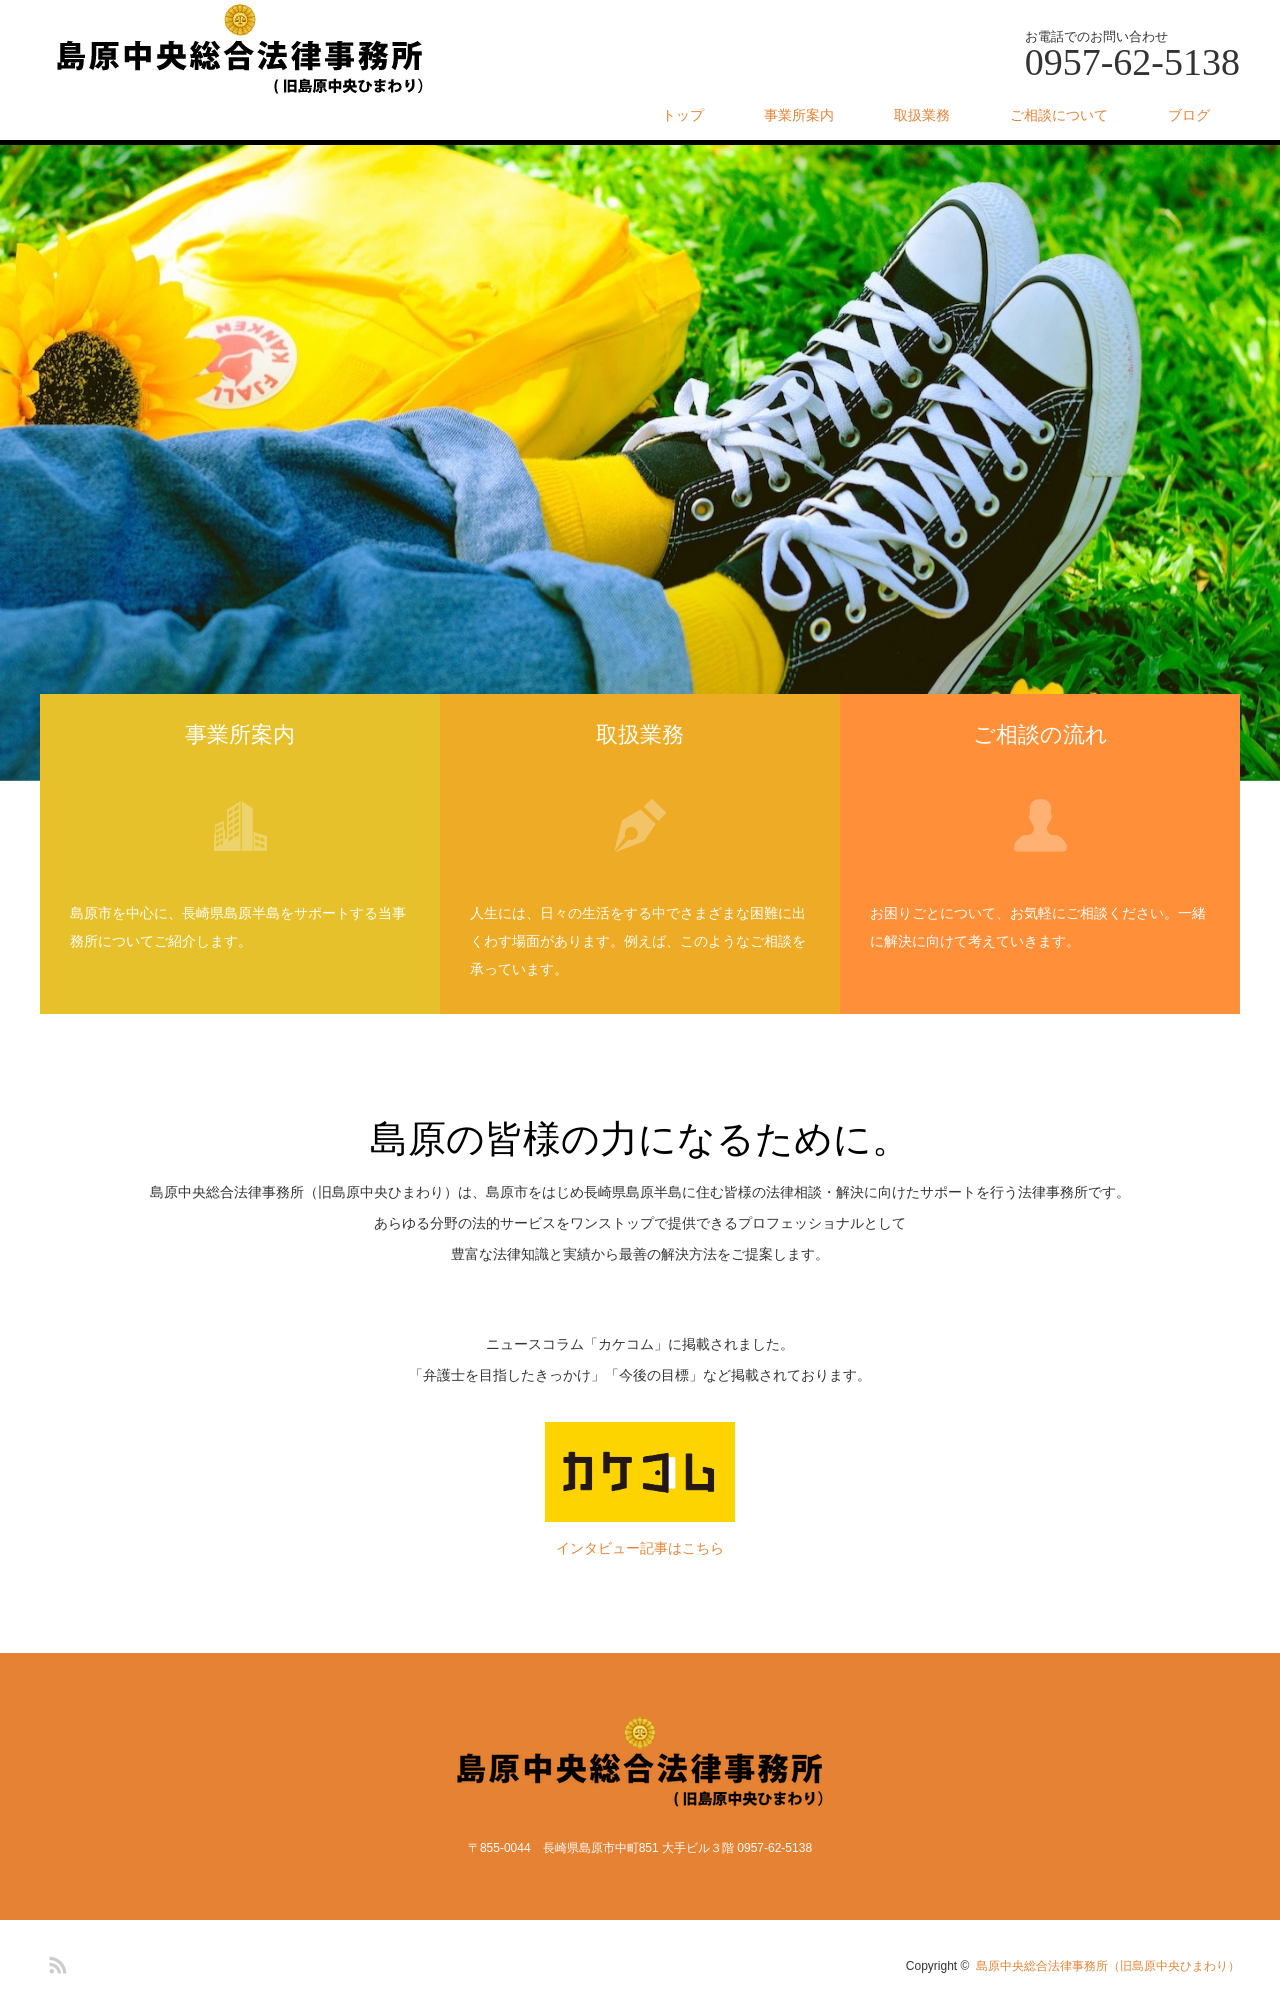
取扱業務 (922, 115)
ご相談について (1059, 115)
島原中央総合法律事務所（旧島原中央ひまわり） (1108, 1966)
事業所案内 (799, 115)
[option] (640, 463)
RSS (55, 1962)
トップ (683, 115)
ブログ (1189, 115)
